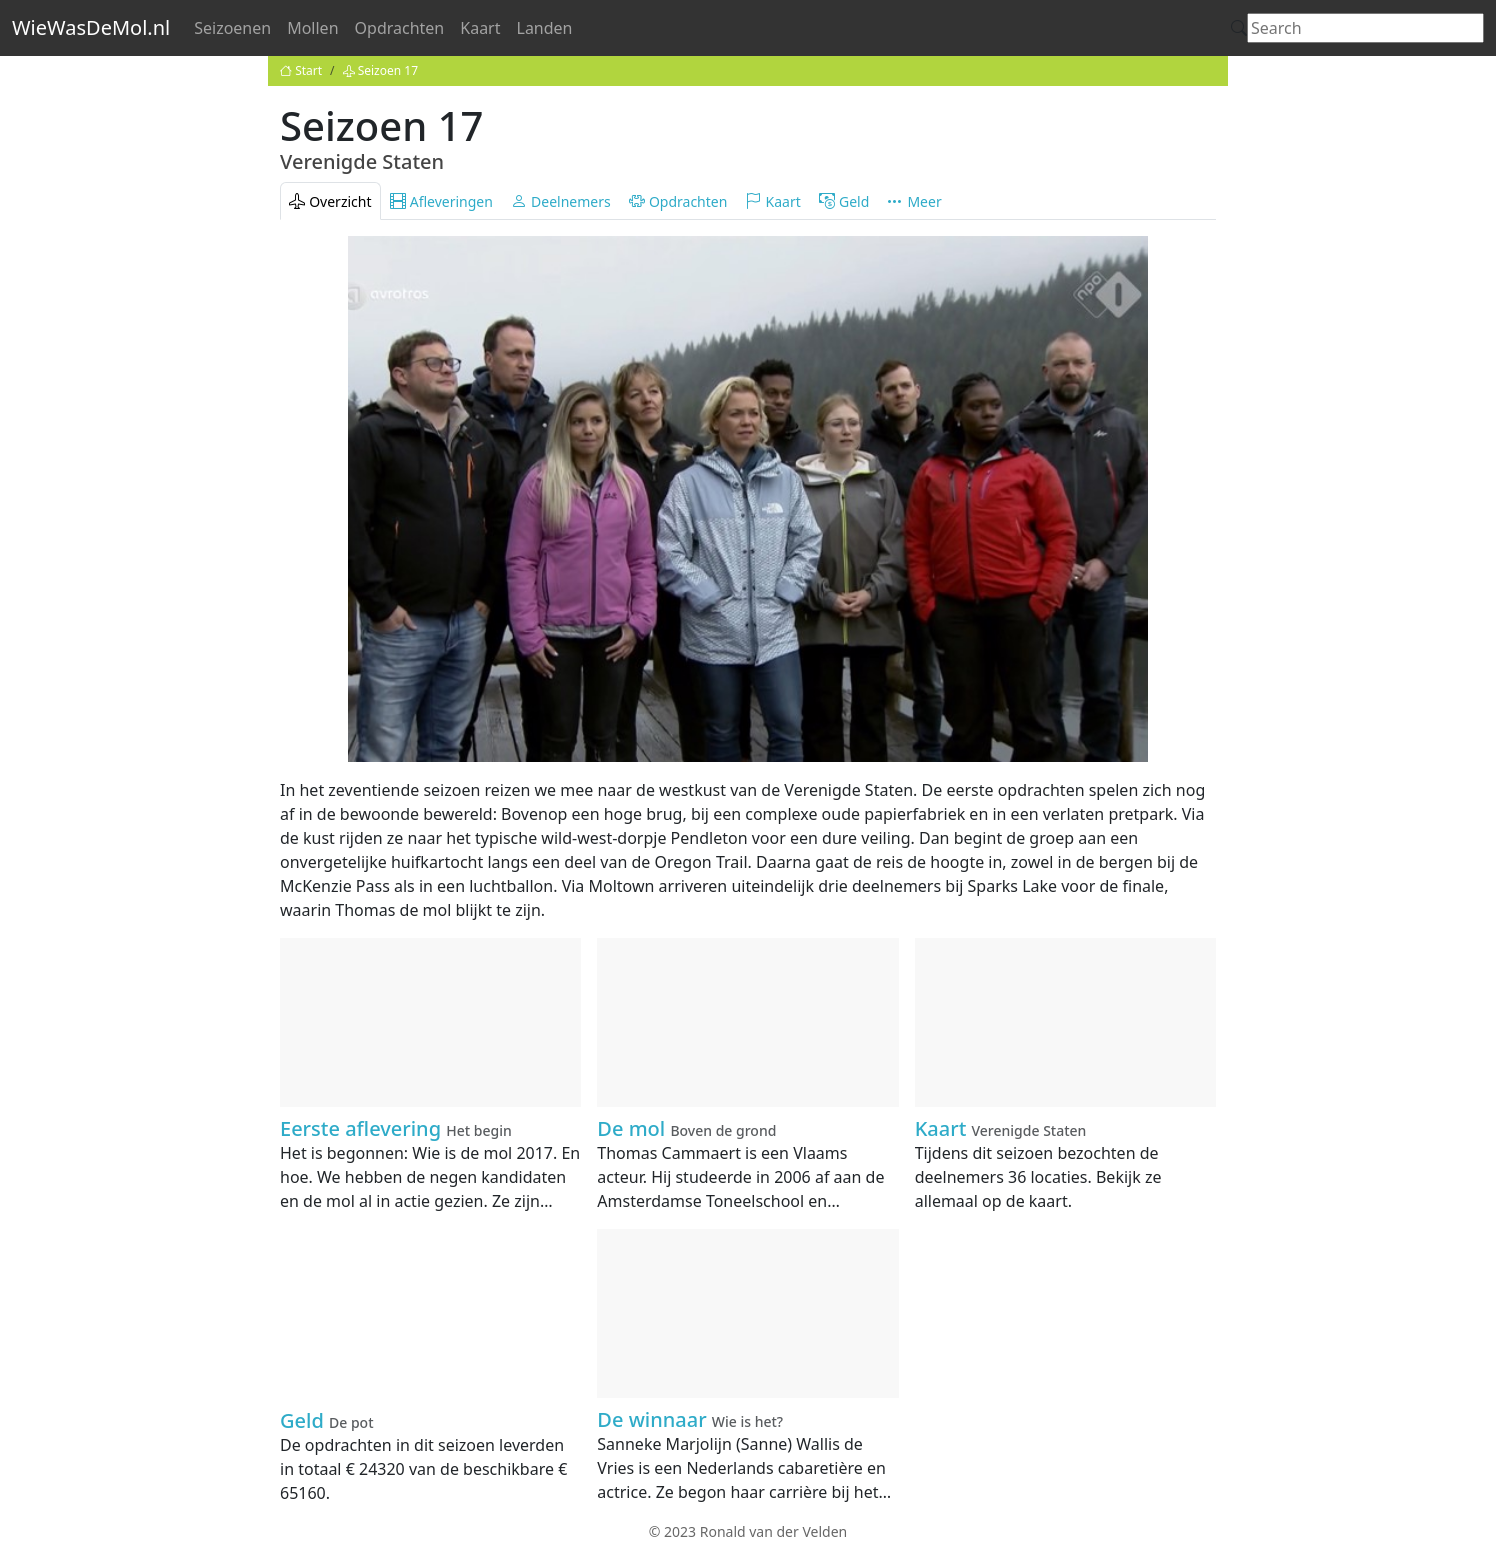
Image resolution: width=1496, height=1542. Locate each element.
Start (301, 70)
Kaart (480, 28)
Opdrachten (400, 28)
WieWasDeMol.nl (91, 27)
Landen (545, 28)
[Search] (1365, 28)
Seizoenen (232, 28)
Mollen (312, 28)
